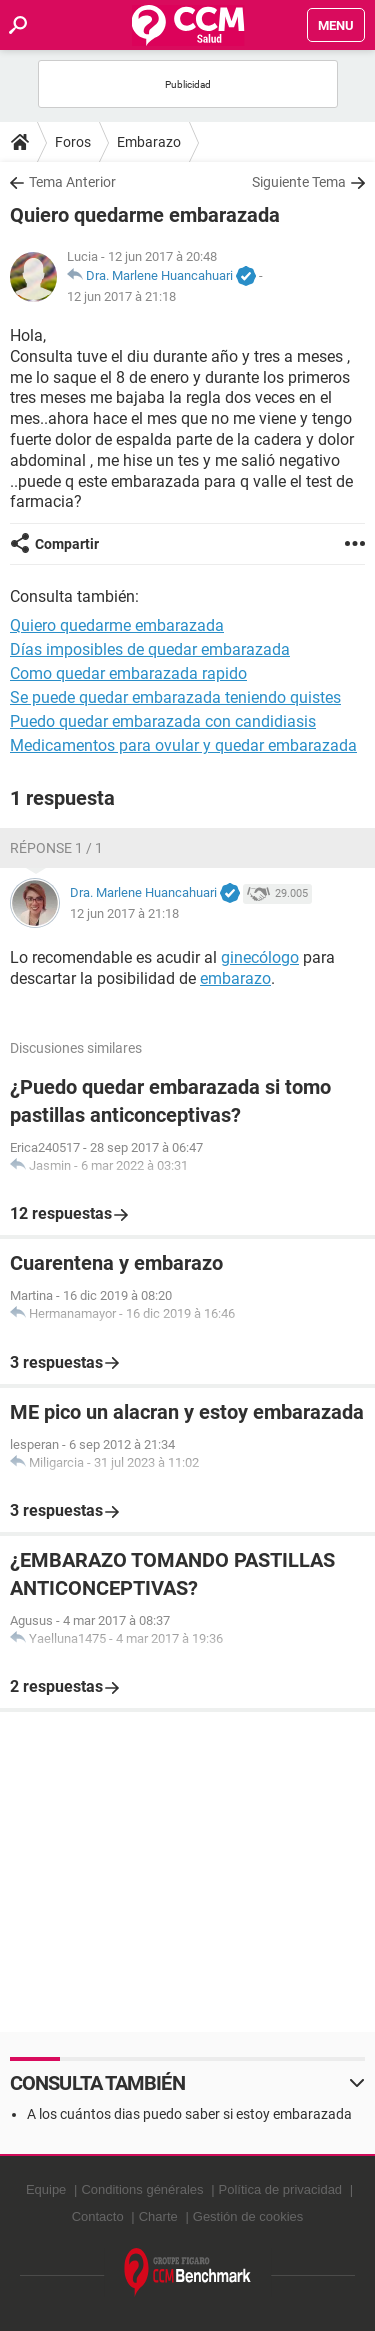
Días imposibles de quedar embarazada (150, 649)
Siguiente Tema (299, 182)
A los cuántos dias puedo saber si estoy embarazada (189, 2114)
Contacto (98, 2216)
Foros (73, 142)
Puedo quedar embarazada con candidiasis (163, 721)
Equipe (46, 2189)
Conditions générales (142, 2189)
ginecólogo (260, 957)
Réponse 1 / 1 (56, 848)
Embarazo (149, 142)
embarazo (235, 978)
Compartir (67, 544)
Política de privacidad (281, 2189)
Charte (158, 2216)
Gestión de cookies (248, 2216)
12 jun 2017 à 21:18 (121, 296)
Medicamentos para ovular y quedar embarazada (183, 745)
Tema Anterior (72, 182)
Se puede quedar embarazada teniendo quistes (175, 697)
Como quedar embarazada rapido (128, 673)
